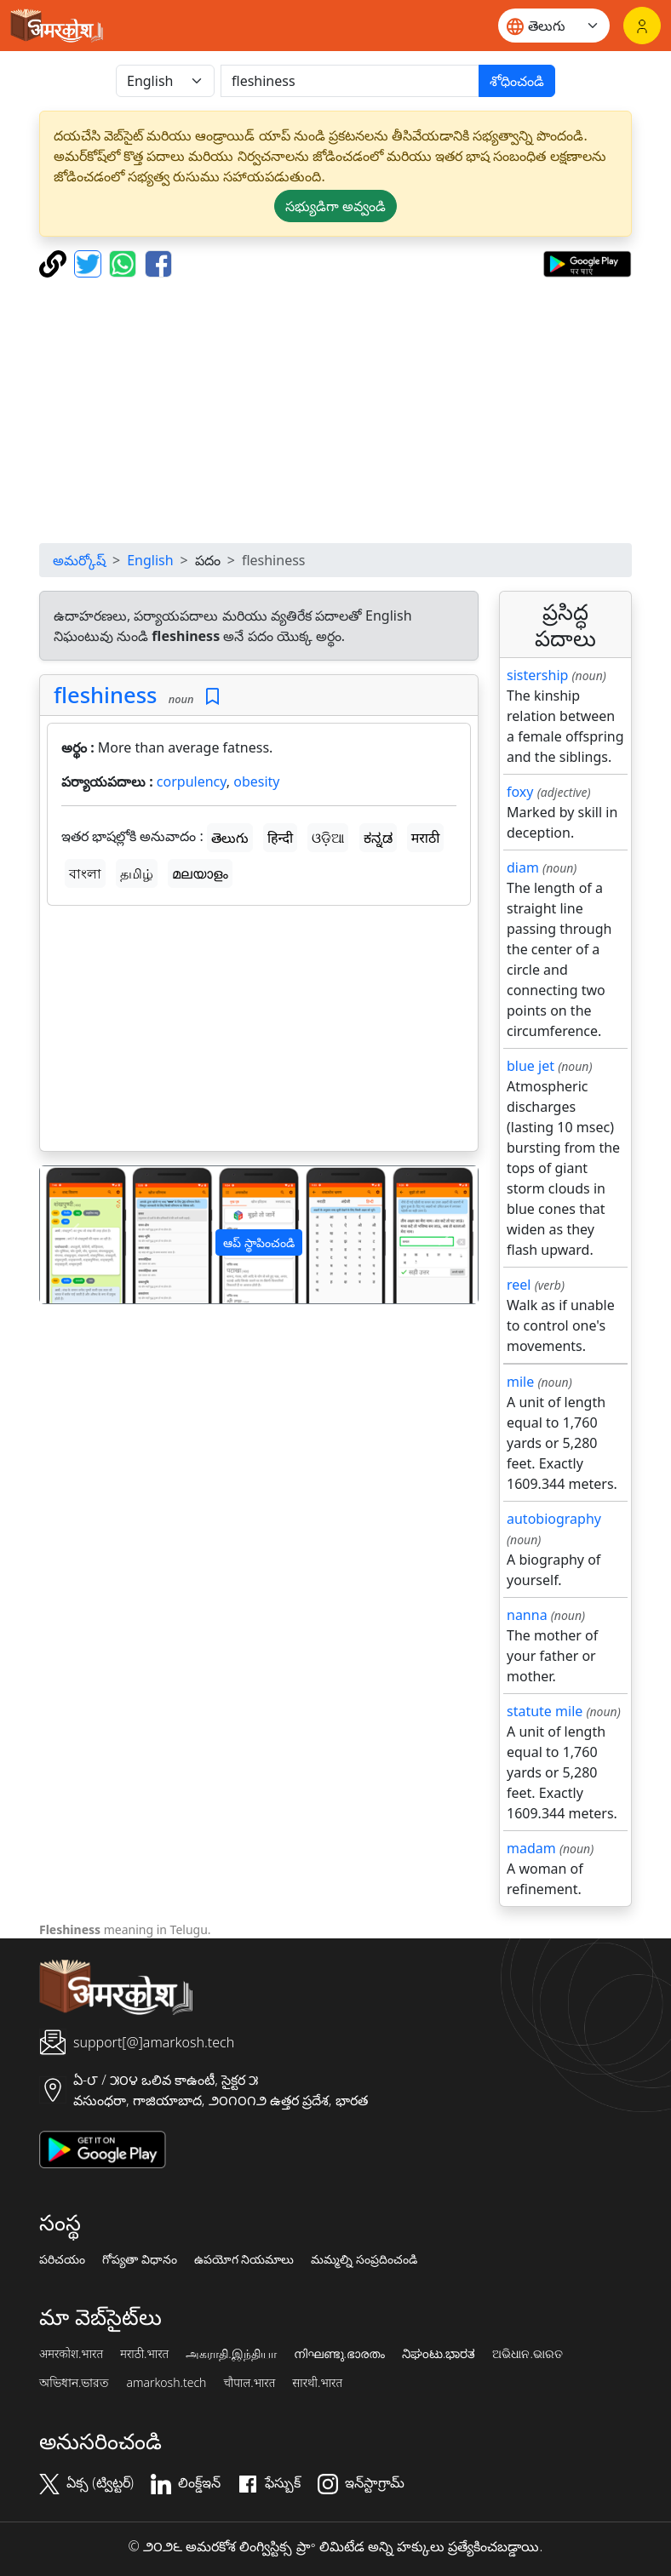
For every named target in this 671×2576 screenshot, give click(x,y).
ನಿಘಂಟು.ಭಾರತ (438, 2353)
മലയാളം (200, 873)
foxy (520, 791)
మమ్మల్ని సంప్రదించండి (364, 2259)
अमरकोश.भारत (71, 2353)
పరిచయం (62, 2259)
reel (518, 1284)
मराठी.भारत (144, 2353)
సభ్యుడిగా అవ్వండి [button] (335, 206)
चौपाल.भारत (249, 2382)
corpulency (192, 781)
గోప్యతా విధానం (139, 2259)
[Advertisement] (259, 1032)
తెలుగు (230, 837)
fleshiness (105, 694)
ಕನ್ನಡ (378, 837)
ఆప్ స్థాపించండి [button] (259, 1242)
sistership (537, 675)
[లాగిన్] (642, 25)
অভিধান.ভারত (74, 2382)
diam (523, 867)
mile (520, 1381)
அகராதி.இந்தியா (231, 2353)
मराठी (425, 837)
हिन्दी (280, 837)
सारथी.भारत (317, 2382)
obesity (256, 781)
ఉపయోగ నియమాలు (244, 2259)
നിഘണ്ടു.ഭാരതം (339, 2353)
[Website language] (554, 26)
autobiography (554, 1518)
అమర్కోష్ (79, 560)
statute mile (544, 1711)
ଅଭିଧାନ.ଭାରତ (527, 2353)
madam (531, 1848)
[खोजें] (350, 81)
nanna (527, 1615)
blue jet (530, 1065)
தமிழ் (136, 873)
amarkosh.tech (166, 2382)
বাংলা (85, 873)
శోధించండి (517, 81)
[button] (73, 1234)
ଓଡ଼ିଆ (328, 837)
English (150, 560)
